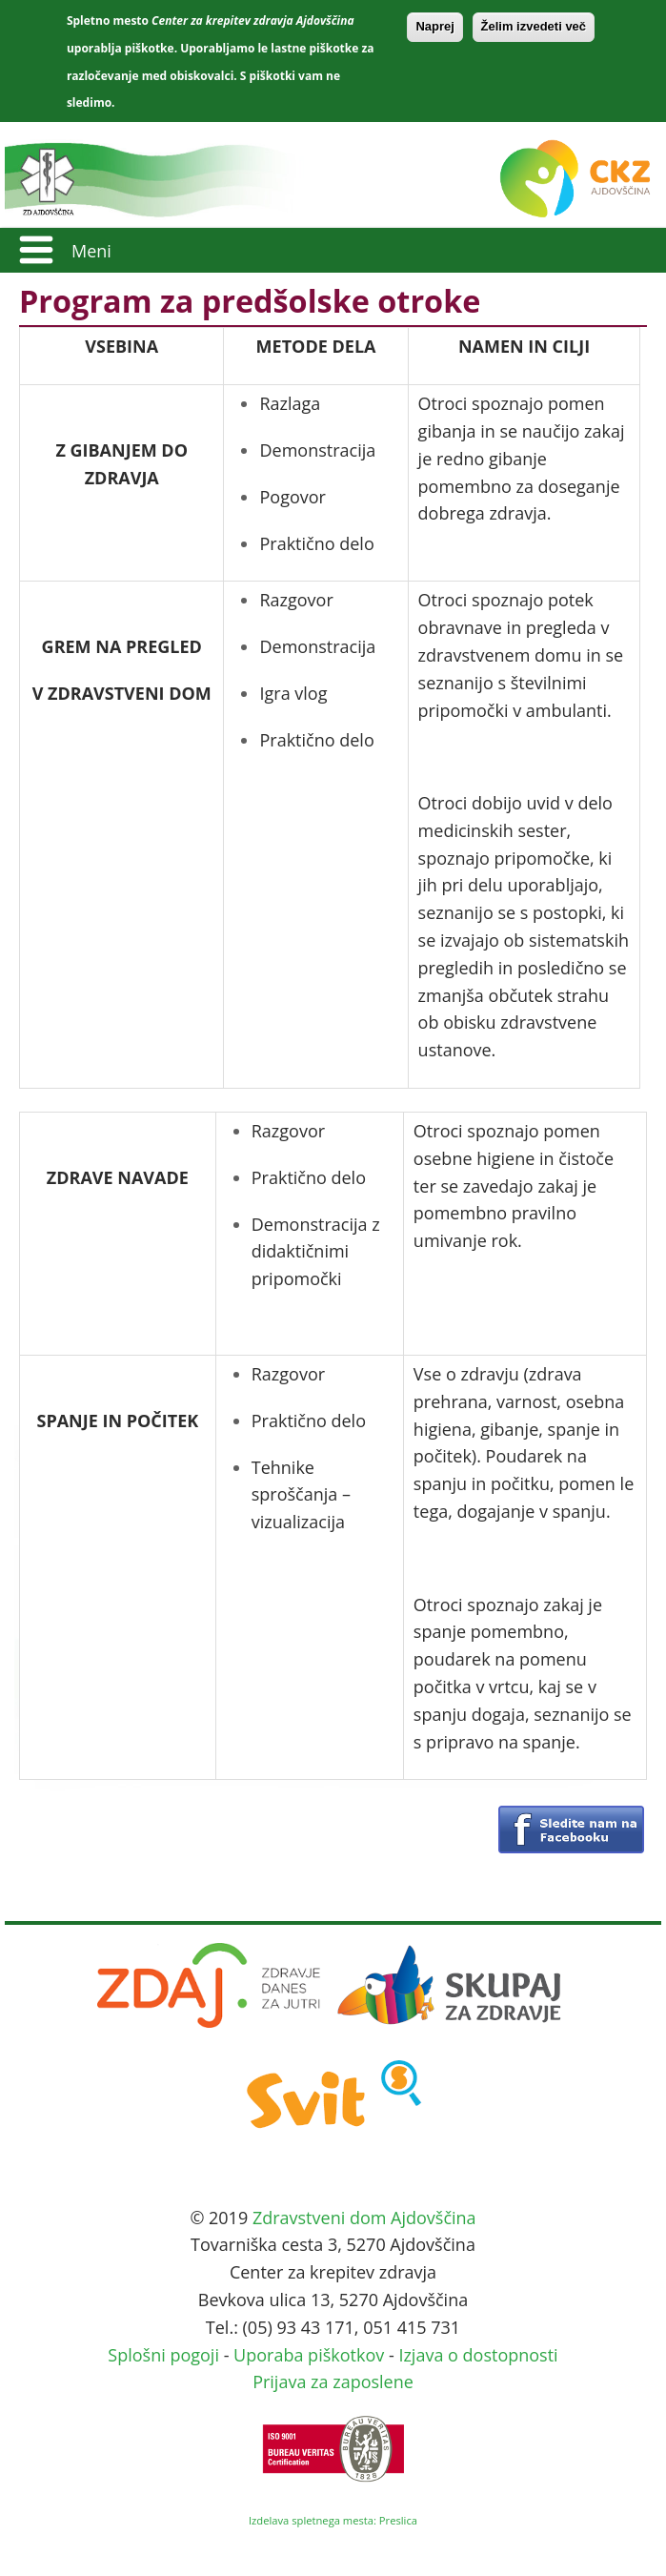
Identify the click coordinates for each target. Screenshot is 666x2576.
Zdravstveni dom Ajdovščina (364, 2217)
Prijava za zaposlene (333, 2381)
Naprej (434, 26)
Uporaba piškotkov (308, 2354)
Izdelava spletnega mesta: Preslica (333, 2520)
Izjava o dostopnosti (477, 2354)
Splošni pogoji (163, 2354)
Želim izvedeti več (534, 26)
